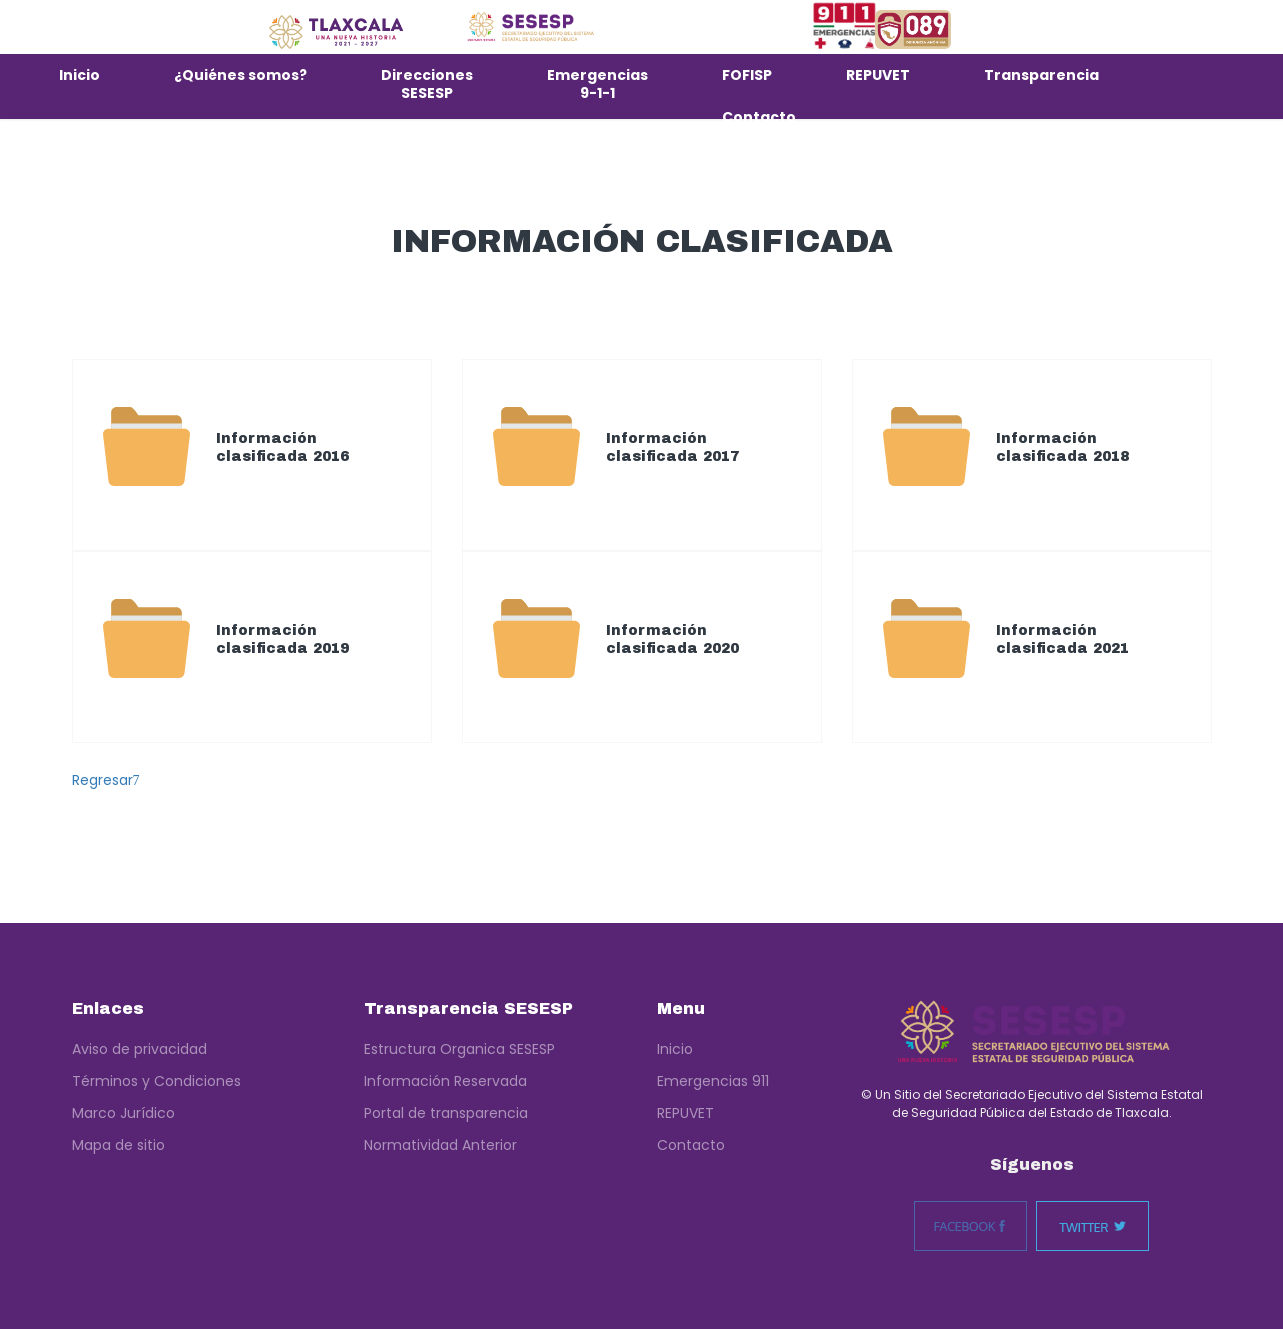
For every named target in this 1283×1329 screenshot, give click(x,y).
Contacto (759, 117)
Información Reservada (445, 1081)
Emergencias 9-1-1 (597, 84)
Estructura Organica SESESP (459, 1049)
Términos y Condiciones (156, 1081)
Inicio (79, 75)
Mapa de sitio (118, 1145)
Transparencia (1041, 75)
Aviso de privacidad (139, 1049)
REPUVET (878, 75)
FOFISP (747, 75)
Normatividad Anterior (440, 1145)
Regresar (106, 780)
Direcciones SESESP (427, 84)
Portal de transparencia (446, 1113)
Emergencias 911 (713, 1081)
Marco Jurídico (123, 1113)
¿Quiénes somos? (240, 75)
